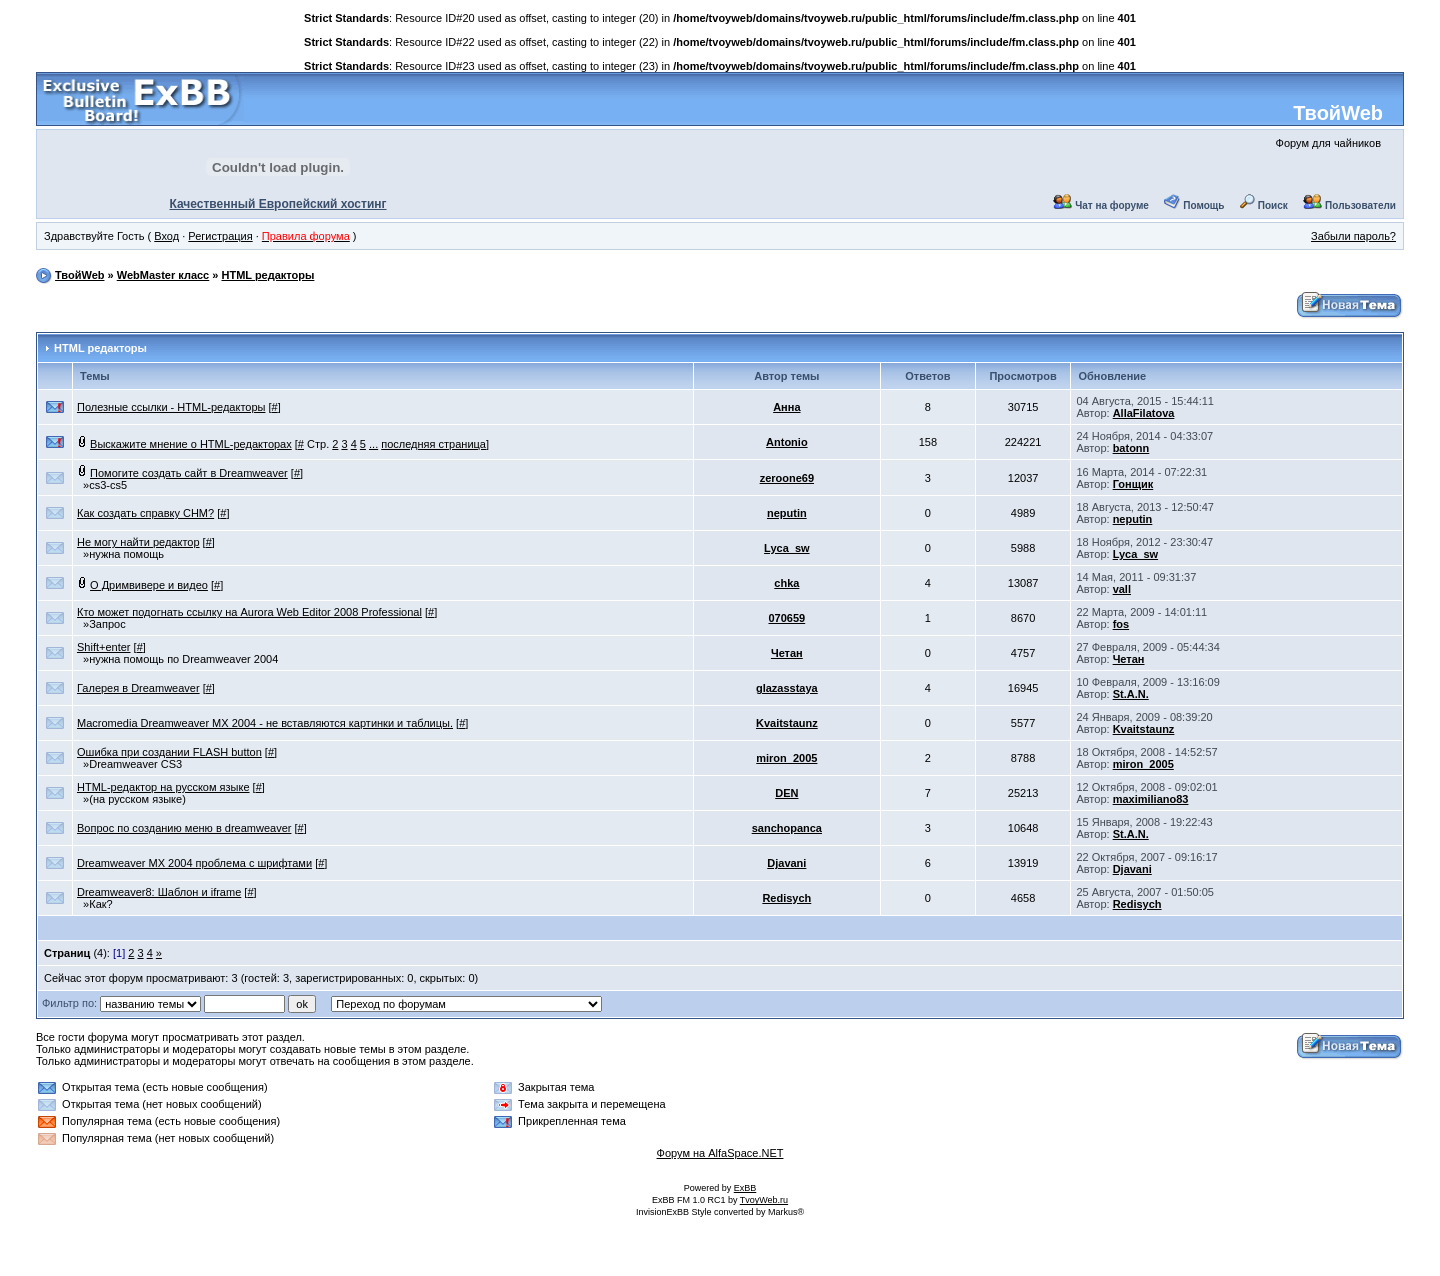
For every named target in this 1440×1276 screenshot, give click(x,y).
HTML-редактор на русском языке (163, 787)
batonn (1131, 448)
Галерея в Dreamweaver (138, 688)
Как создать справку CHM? (145, 513)
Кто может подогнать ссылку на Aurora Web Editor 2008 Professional (249, 612)
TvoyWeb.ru (764, 1200)
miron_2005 (786, 758)
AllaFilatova (1144, 413)
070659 (786, 618)
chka (786, 583)
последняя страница (433, 444)
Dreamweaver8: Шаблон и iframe (159, 892)
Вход (166, 236)
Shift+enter (104, 647)
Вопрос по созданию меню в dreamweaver (184, 828)
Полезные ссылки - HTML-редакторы (171, 407)
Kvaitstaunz (787, 723)
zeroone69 (787, 478)
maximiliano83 (1151, 799)
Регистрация (220, 236)
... (373, 444)
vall (1122, 589)
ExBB (745, 1188)
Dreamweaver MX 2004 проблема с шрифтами (194, 863)
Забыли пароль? (1353, 236)
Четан (787, 653)
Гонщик (1133, 484)
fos (1121, 624)
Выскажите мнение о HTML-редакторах (191, 444)
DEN (786, 793)
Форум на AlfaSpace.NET (720, 1153)
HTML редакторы (267, 275)
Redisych (786, 898)
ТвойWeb (1338, 113)
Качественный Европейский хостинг (277, 204)
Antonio (787, 442)
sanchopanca (787, 828)
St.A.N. (1131, 694)
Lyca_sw (786, 548)
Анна (786, 407)
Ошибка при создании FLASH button (169, 752)
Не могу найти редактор (138, 542)
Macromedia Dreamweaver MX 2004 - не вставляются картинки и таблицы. (265, 723)
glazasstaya (787, 688)
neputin (787, 513)
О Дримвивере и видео (149, 585)
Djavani (786, 863)
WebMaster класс (163, 275)
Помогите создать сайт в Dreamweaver (189, 473)
